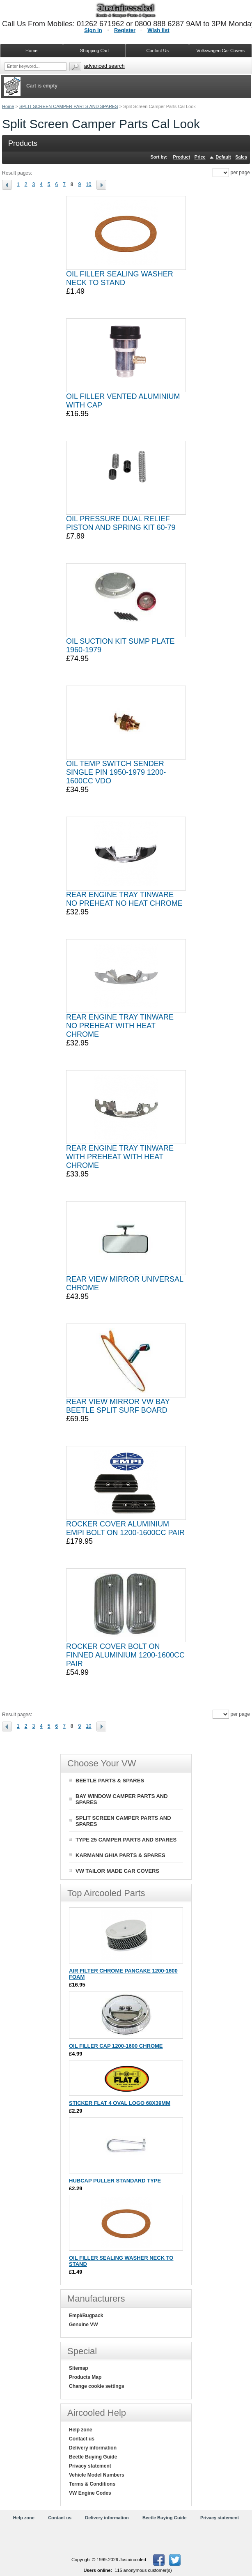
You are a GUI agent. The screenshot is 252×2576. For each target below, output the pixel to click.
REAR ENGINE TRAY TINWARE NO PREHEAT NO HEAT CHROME (124, 899)
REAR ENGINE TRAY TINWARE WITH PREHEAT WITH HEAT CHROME (120, 1156)
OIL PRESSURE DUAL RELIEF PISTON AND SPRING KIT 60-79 (120, 523)
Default (223, 156)
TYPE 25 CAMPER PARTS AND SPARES (126, 1840)
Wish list (158, 30)
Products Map (85, 2377)
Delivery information (93, 2448)
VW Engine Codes (90, 2493)
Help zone (80, 2430)
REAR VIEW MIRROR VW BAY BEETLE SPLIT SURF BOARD (118, 1405)
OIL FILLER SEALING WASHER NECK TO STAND (119, 278)
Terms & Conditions (92, 2484)
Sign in (93, 30)
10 (88, 184)
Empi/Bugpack (86, 2315)
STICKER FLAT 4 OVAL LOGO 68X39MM (119, 2103)
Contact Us (158, 50)
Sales (241, 156)
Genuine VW (83, 2324)
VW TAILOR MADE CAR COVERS (117, 1871)
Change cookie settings (96, 2386)
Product (181, 156)
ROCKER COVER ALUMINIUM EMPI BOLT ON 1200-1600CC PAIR (125, 1528)
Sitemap (78, 2368)
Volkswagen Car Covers (221, 50)
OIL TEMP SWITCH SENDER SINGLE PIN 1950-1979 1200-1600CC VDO (116, 772)
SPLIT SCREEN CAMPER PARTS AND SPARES (68, 106)
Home (8, 106)
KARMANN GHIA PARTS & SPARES (120, 1855)
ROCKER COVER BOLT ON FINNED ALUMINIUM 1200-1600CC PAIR (125, 1655)
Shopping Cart (94, 50)
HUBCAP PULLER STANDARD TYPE (115, 2181)
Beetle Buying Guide (93, 2457)
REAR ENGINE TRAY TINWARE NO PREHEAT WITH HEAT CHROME (120, 1025)
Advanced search (104, 66)
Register (124, 30)
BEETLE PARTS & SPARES (110, 1780)
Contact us (81, 2439)
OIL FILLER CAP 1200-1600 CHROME (116, 2046)
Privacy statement (90, 2466)
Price (200, 156)
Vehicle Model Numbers (96, 2475)
